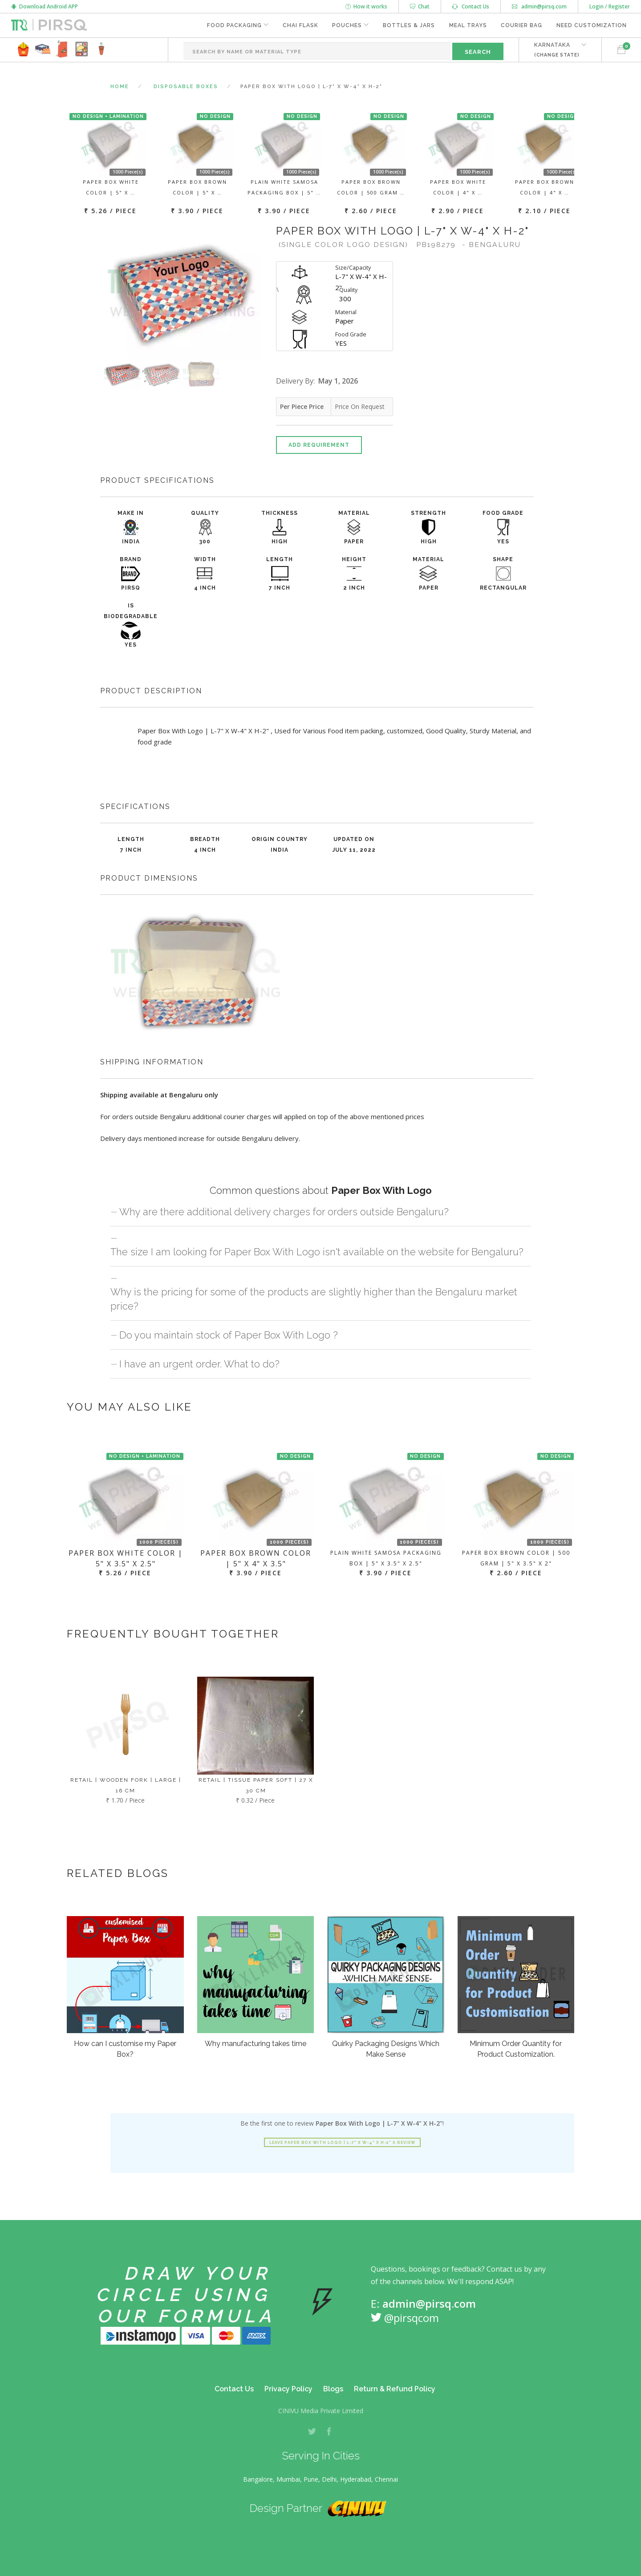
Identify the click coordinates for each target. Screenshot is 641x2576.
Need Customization (591, 25)
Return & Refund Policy (394, 2389)
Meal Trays (468, 25)
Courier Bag (521, 25)
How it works (366, 6)
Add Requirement (318, 445)
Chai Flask (299, 25)
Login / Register (609, 6)
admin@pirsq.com (539, 6)
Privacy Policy (288, 2389)
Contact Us (470, 6)
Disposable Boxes (186, 86)
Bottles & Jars (408, 25)
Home (119, 86)
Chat (420, 6)
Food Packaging (233, 25)
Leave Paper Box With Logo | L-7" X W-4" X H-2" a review (342, 2142)
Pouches (346, 25)
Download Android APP (44, 6)
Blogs (333, 2389)
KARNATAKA (557, 49)
